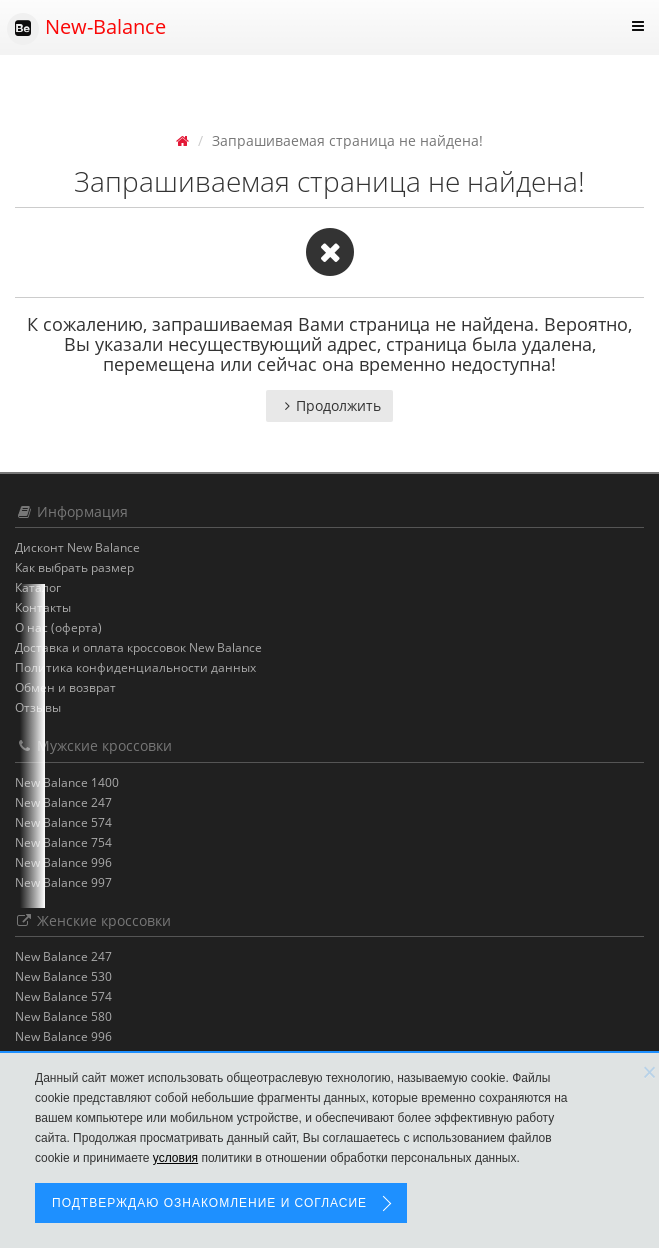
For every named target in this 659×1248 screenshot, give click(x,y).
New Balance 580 (63, 1016)
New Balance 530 (63, 976)
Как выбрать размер (74, 567)
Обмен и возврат (65, 687)
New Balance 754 (63, 842)
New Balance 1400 (67, 782)
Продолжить (329, 405)
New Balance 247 (63, 802)
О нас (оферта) (58, 627)
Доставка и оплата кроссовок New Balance (138, 647)
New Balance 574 (63, 822)
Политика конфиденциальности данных (135, 667)
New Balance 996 (63, 862)
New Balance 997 (63, 882)
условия (175, 1158)
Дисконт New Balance (77, 547)
